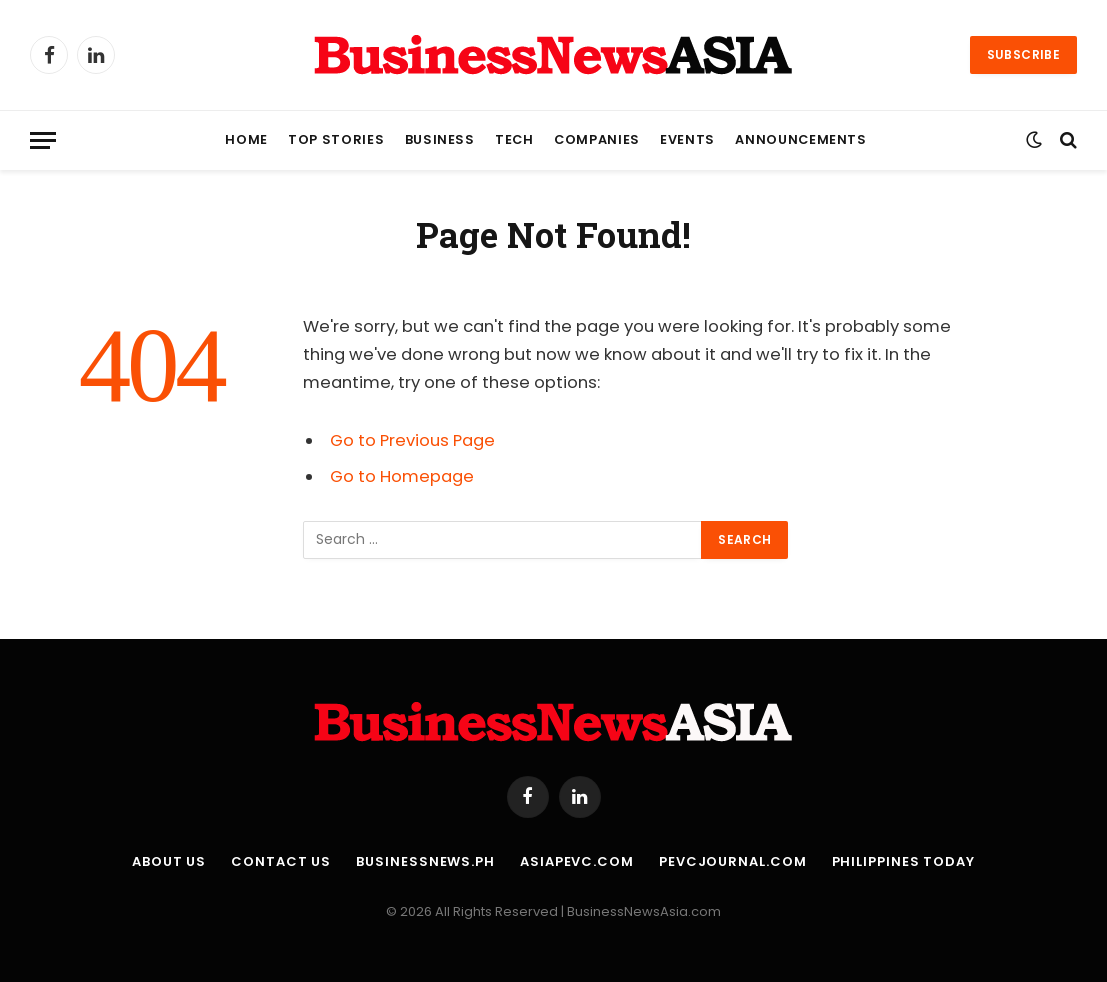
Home (246, 139)
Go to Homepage (402, 476)
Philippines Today (903, 861)
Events (687, 139)
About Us (169, 861)
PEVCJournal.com (733, 861)
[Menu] (43, 140)
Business (440, 139)
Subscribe (1023, 54)
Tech (514, 139)
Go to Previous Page (412, 440)
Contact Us (281, 861)
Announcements (800, 139)
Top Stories (336, 139)
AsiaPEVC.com (577, 861)
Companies (597, 139)
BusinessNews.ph (425, 861)
